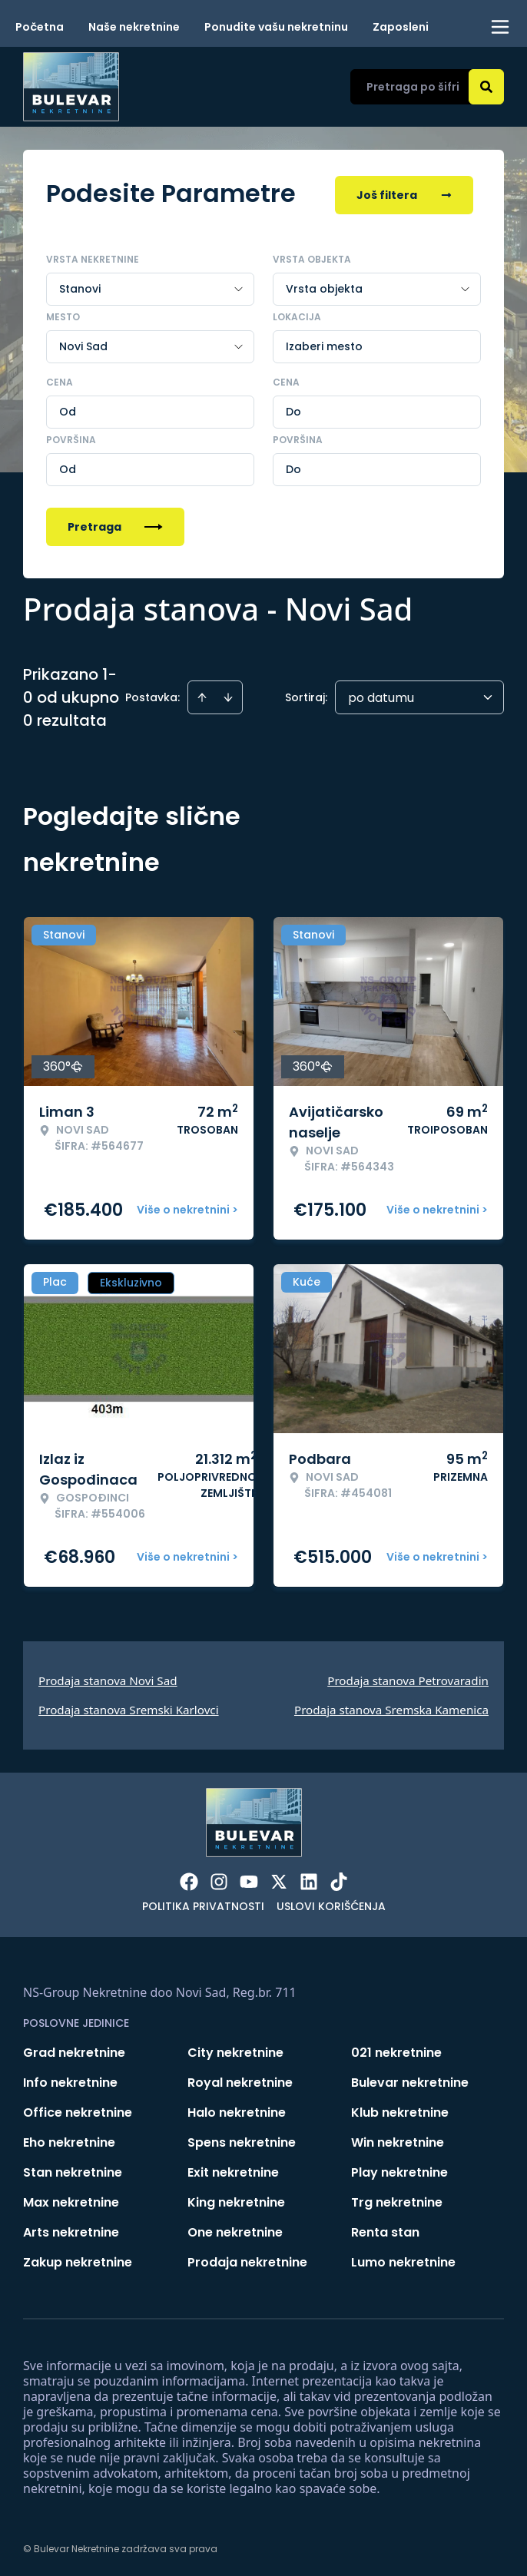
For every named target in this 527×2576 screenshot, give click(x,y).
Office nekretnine (77, 2109)
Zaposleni (401, 27)
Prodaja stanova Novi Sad (107, 1677)
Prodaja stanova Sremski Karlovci (128, 1706)
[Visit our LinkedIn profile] (309, 1878)
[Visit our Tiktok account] (339, 1878)
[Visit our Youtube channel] (249, 1878)
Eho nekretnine (69, 2139)
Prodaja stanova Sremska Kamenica (391, 1706)
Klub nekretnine (400, 2109)
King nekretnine (236, 2199)
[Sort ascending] (202, 694)
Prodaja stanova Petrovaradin (408, 1677)
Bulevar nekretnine (410, 2079)
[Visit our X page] (279, 1878)
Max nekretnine (71, 2199)
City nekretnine (235, 2049)
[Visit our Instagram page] (219, 1878)
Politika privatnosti (203, 1903)
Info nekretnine (70, 2079)
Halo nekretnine (236, 2109)
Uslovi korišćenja (331, 1903)
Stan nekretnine (72, 2169)
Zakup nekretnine (77, 2259)
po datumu (381, 695)
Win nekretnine (397, 2139)
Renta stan (385, 2229)
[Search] (486, 86)
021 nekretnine (396, 2049)
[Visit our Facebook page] (189, 1878)
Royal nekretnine (240, 2079)
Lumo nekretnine (403, 2259)
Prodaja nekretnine (247, 2259)
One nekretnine (235, 2229)
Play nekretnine (399, 2169)
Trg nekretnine (396, 2199)
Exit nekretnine (233, 2169)
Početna (39, 27)
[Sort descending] (228, 694)
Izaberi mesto (324, 343)
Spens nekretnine (241, 2139)
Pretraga (115, 523)
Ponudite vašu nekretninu (276, 27)
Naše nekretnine (134, 27)
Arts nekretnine (71, 2229)
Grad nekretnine (74, 2049)
